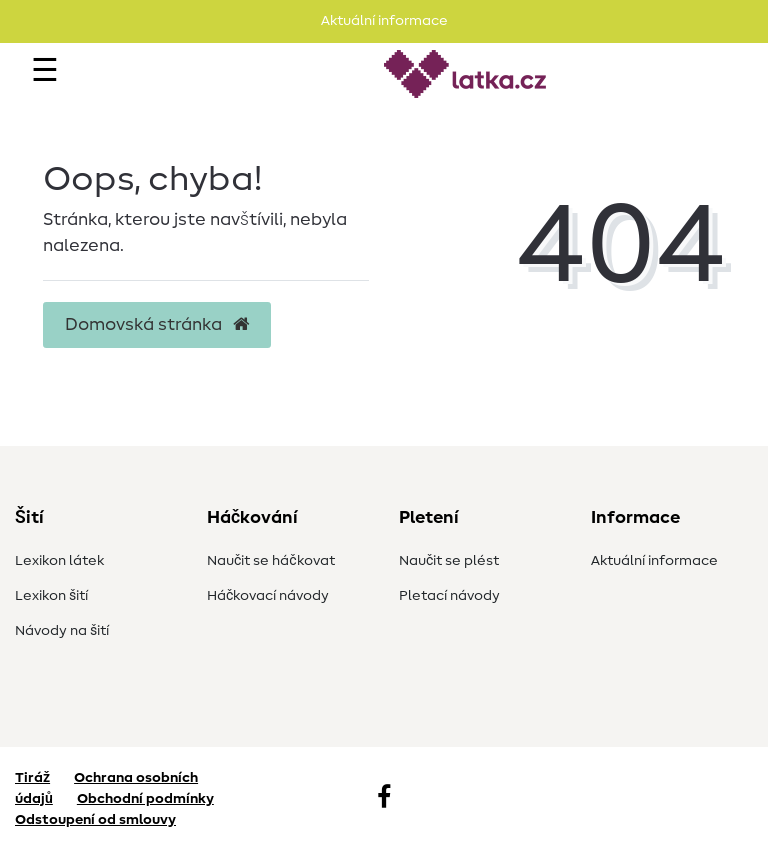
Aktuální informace (654, 561)
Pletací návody (449, 596)
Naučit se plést (449, 561)
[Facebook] (384, 799)
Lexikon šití (51, 596)
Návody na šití (62, 631)
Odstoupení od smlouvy (95, 820)
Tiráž (32, 778)
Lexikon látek (59, 561)
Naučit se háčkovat (271, 561)
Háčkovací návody (268, 596)
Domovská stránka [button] (157, 325)
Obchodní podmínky (145, 799)
